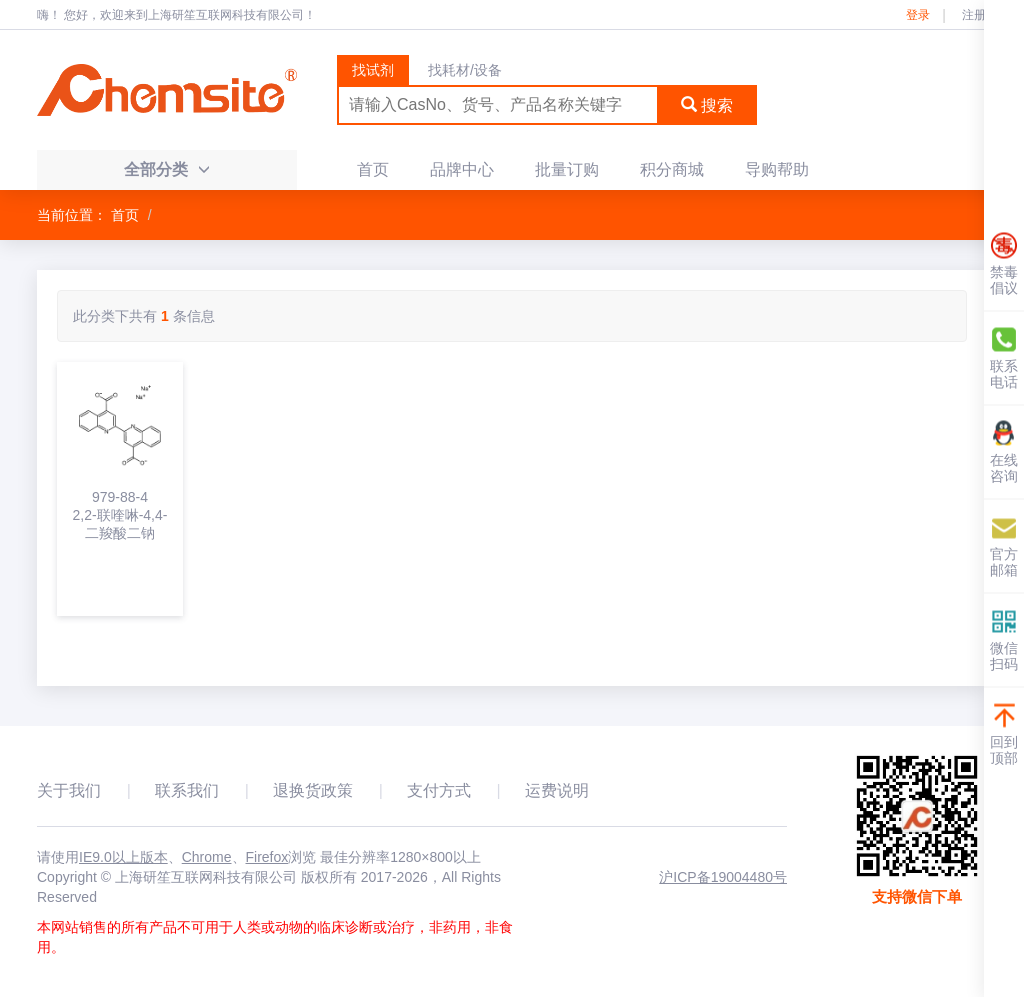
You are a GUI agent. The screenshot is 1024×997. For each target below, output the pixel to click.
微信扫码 (1004, 639)
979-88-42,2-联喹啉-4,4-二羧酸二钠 (120, 515)
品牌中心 (462, 169)
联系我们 (187, 790)
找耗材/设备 (465, 70)
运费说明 (557, 790)
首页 (373, 169)
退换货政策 (313, 790)
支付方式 (439, 790)
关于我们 (69, 790)
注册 (974, 15)
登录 (918, 15)
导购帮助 (777, 169)
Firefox (267, 857)
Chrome (207, 857)
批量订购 (567, 169)
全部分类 (166, 169)
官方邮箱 (1004, 545)
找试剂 (373, 70)
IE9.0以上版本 (123, 857)
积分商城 (672, 169)
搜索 (707, 105)
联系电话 (1004, 357)
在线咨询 (1004, 451)
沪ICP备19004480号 (723, 877)
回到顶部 (1004, 733)
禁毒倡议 (1004, 263)
